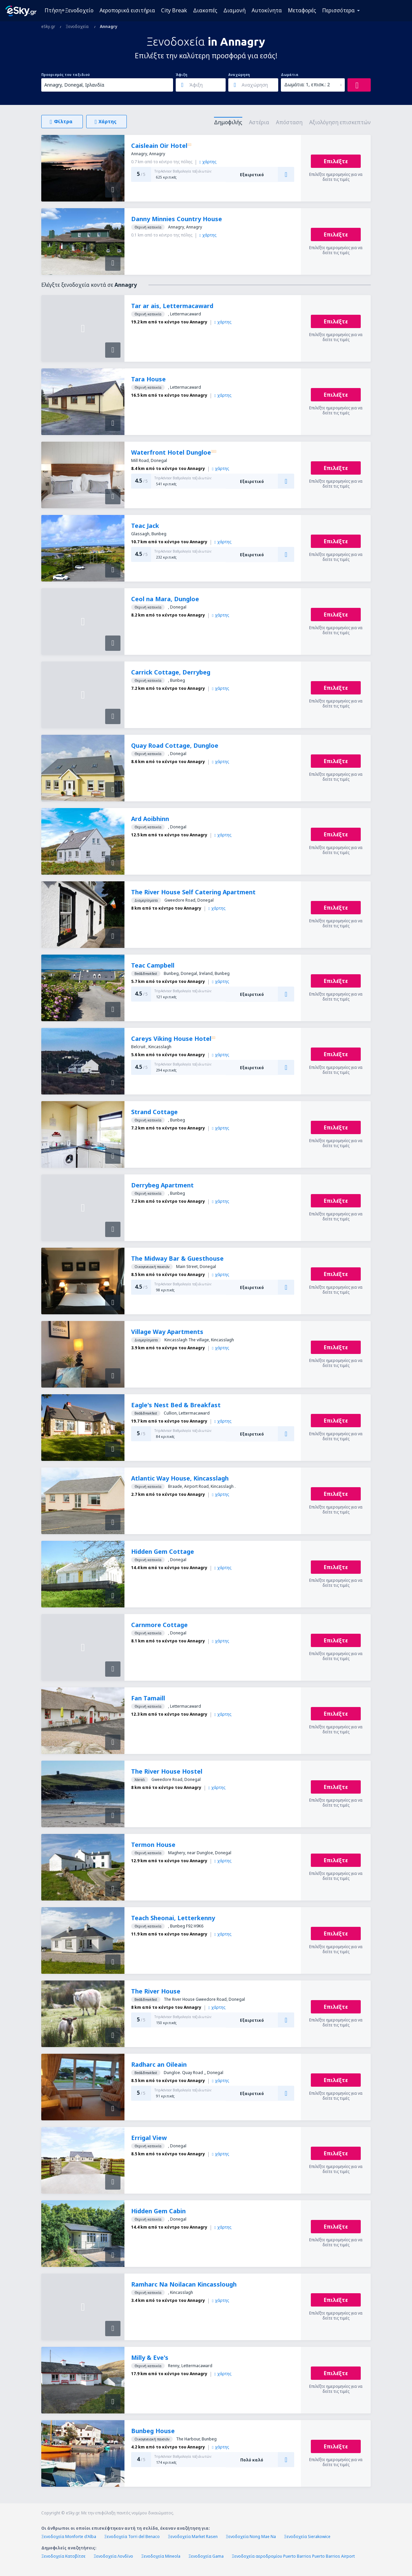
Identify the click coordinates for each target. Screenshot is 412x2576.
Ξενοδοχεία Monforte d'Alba (68, 2536)
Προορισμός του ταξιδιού (65, 74)
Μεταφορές (302, 10)
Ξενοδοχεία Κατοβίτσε (63, 2556)
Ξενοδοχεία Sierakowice (307, 2536)
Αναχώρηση (239, 74)
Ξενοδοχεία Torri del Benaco (132, 2536)
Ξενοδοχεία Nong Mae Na (251, 2536)
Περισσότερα (338, 10)
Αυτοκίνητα (267, 10)
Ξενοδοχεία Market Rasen (193, 2536)
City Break (174, 10)
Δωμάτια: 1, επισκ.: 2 (307, 84)
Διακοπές (205, 10)
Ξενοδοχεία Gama (206, 2556)
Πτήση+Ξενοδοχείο (69, 10)
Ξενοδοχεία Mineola (160, 2556)
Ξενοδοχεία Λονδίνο (113, 2556)
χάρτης (207, 162)
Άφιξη (181, 74)
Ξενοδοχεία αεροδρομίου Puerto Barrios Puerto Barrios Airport (293, 2556)
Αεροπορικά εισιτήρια (127, 10)
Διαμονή (234, 10)
